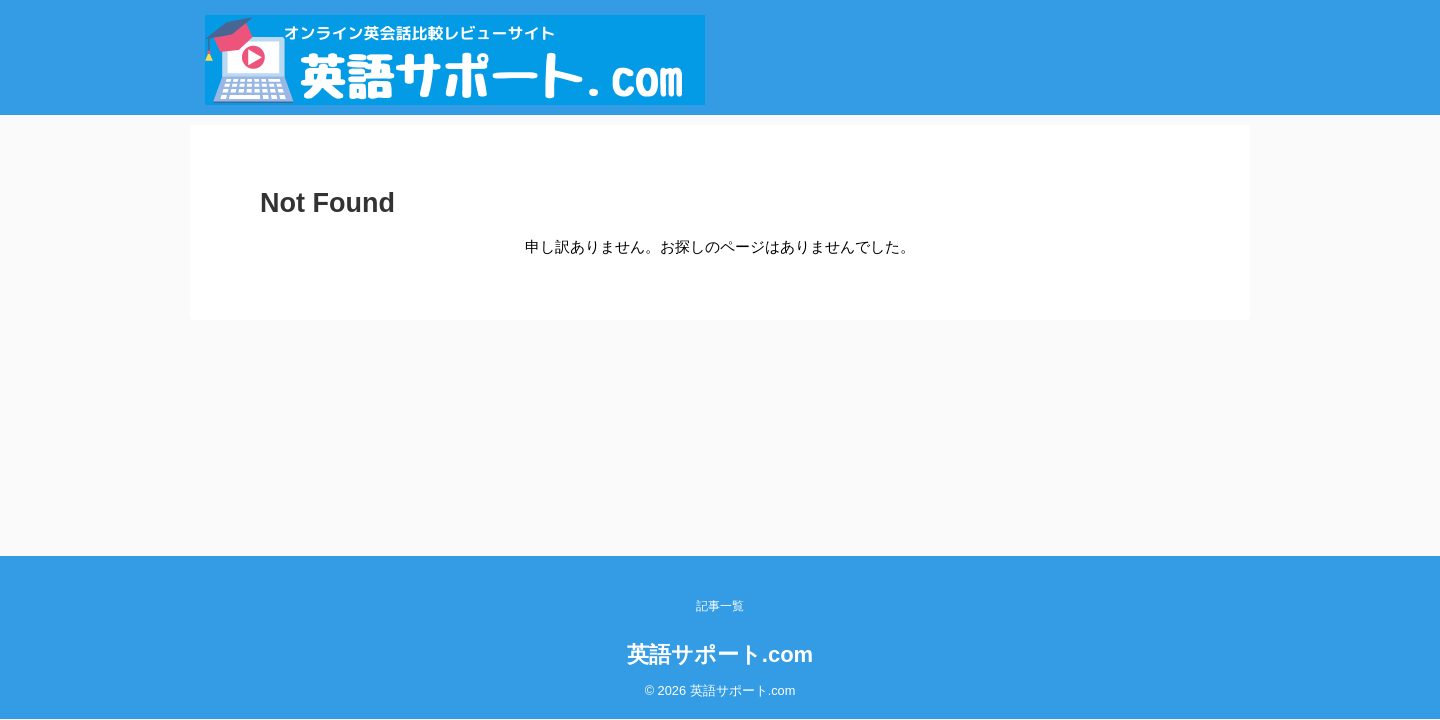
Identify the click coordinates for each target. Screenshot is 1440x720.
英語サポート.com (720, 654)
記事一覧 (720, 606)
